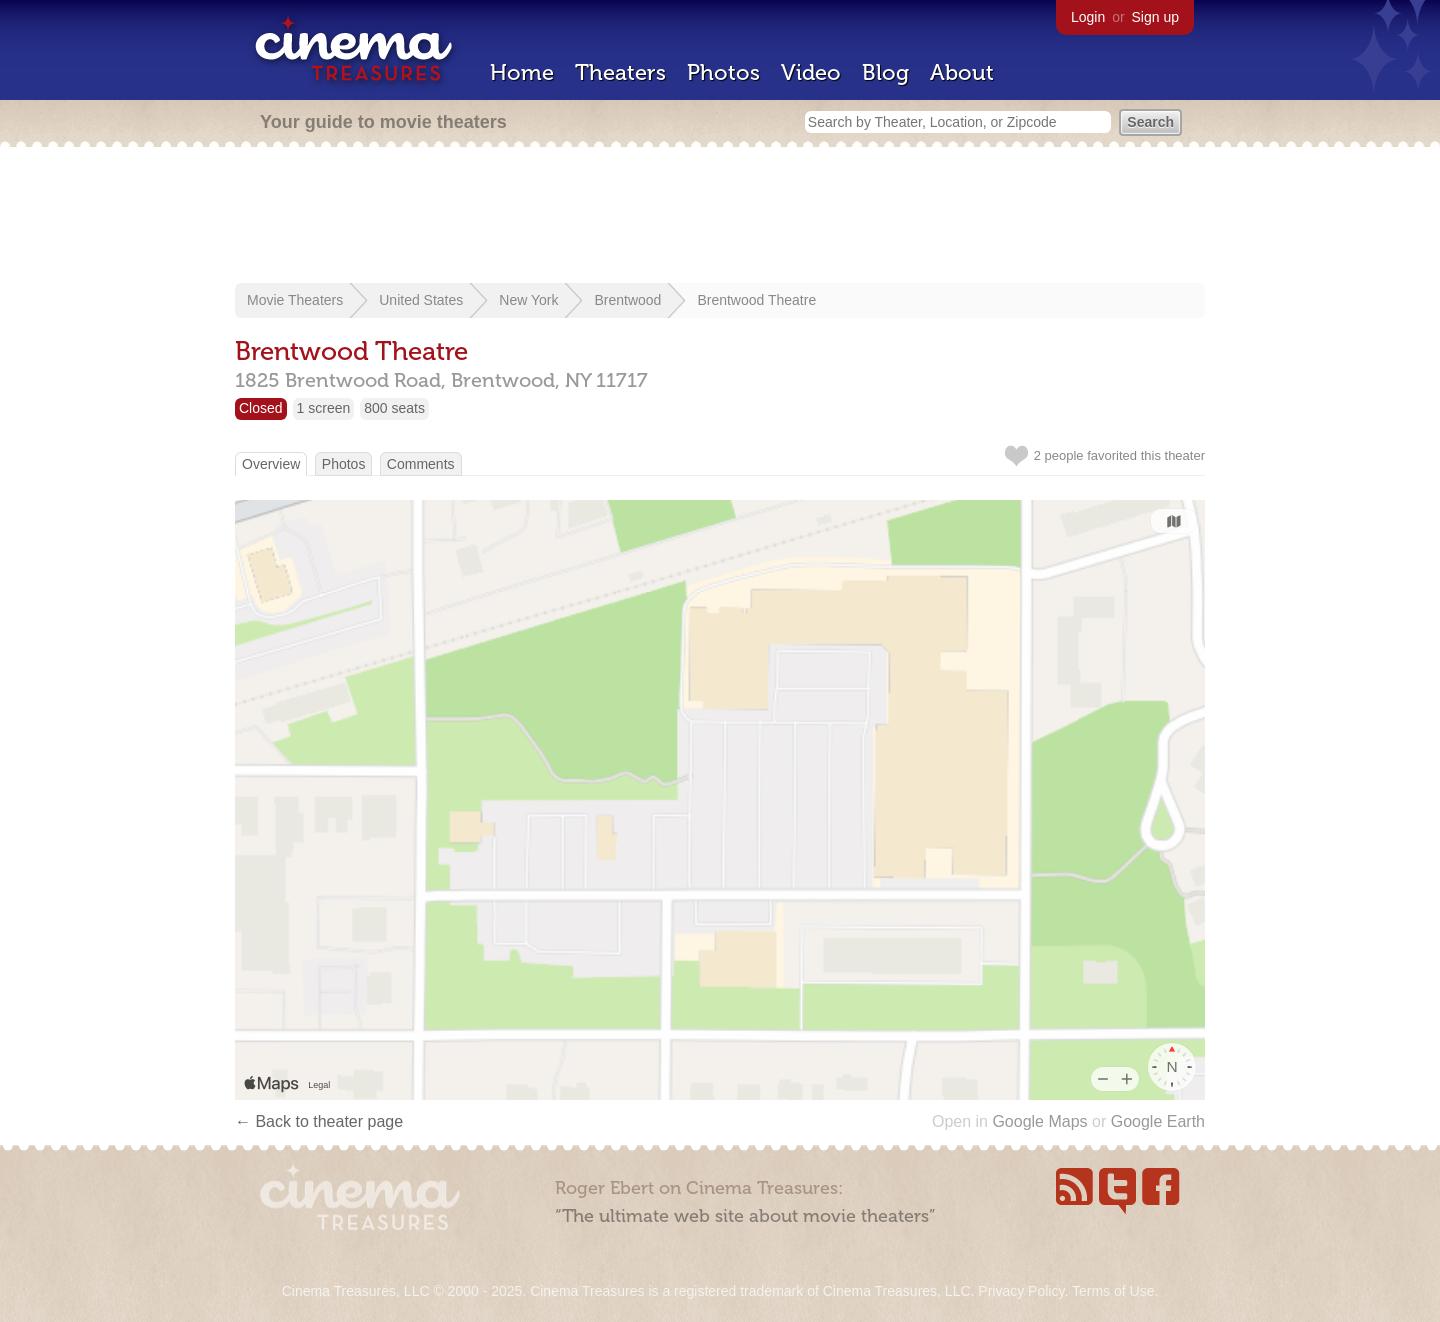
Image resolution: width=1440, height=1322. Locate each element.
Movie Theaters (295, 300)
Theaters (620, 72)
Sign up (1155, 17)
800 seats (394, 408)
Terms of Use (1113, 1291)
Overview (271, 464)
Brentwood (627, 300)
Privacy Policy (1021, 1291)
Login (1088, 17)
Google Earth (1158, 1121)
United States (421, 300)
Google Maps (1039, 1121)
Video (811, 72)
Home (522, 72)
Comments (421, 464)
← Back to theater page (319, 1121)
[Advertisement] (720, 217)
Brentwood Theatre (756, 300)
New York (528, 300)
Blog (885, 72)
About (962, 72)
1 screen (324, 408)
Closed (261, 408)
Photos (723, 72)
